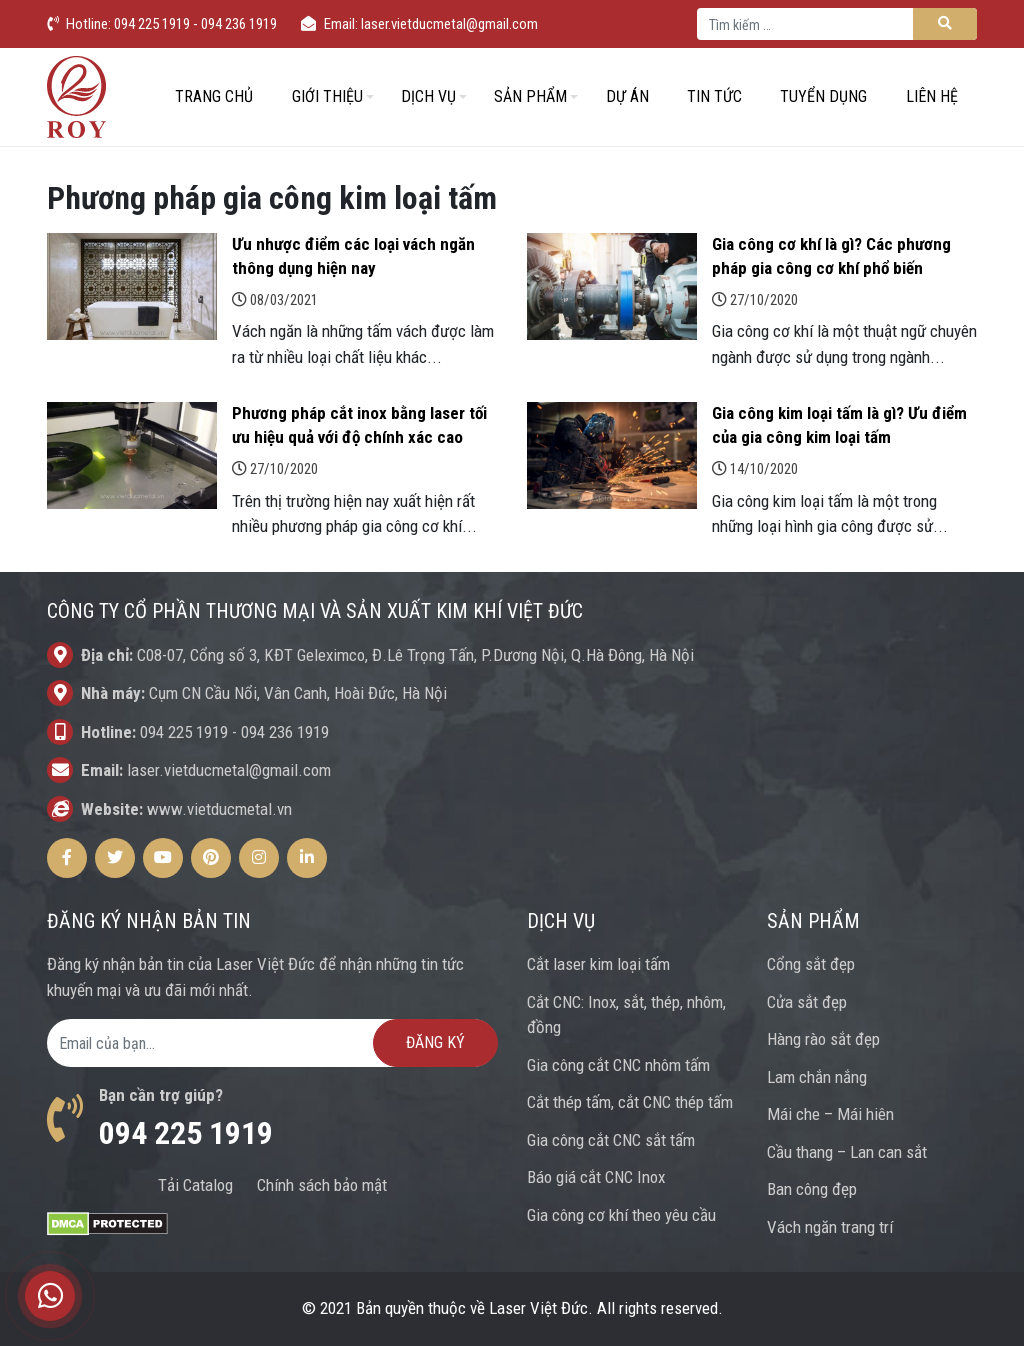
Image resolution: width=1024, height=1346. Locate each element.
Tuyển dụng (823, 96)
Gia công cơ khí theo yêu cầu (621, 1215)
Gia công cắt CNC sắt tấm (611, 1140)
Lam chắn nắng (817, 1077)
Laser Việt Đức (538, 1308)
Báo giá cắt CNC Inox (596, 1177)
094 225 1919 (184, 732)
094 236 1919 (285, 732)
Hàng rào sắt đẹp (823, 1039)
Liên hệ (932, 96)
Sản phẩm (530, 96)
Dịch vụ (428, 96)
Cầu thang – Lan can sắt (847, 1152)
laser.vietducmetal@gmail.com (229, 770)
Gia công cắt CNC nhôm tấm (618, 1065)
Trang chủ (214, 96)
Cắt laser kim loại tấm (598, 964)
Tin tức (714, 96)
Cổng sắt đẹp (811, 964)
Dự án (627, 96)
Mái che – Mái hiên (830, 1114)
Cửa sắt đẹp (807, 1002)
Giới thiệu (327, 96)
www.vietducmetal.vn (219, 809)
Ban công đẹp (812, 1189)
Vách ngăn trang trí (830, 1227)
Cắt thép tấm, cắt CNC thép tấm (630, 1102)
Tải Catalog (195, 1185)
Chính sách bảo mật (322, 1185)
